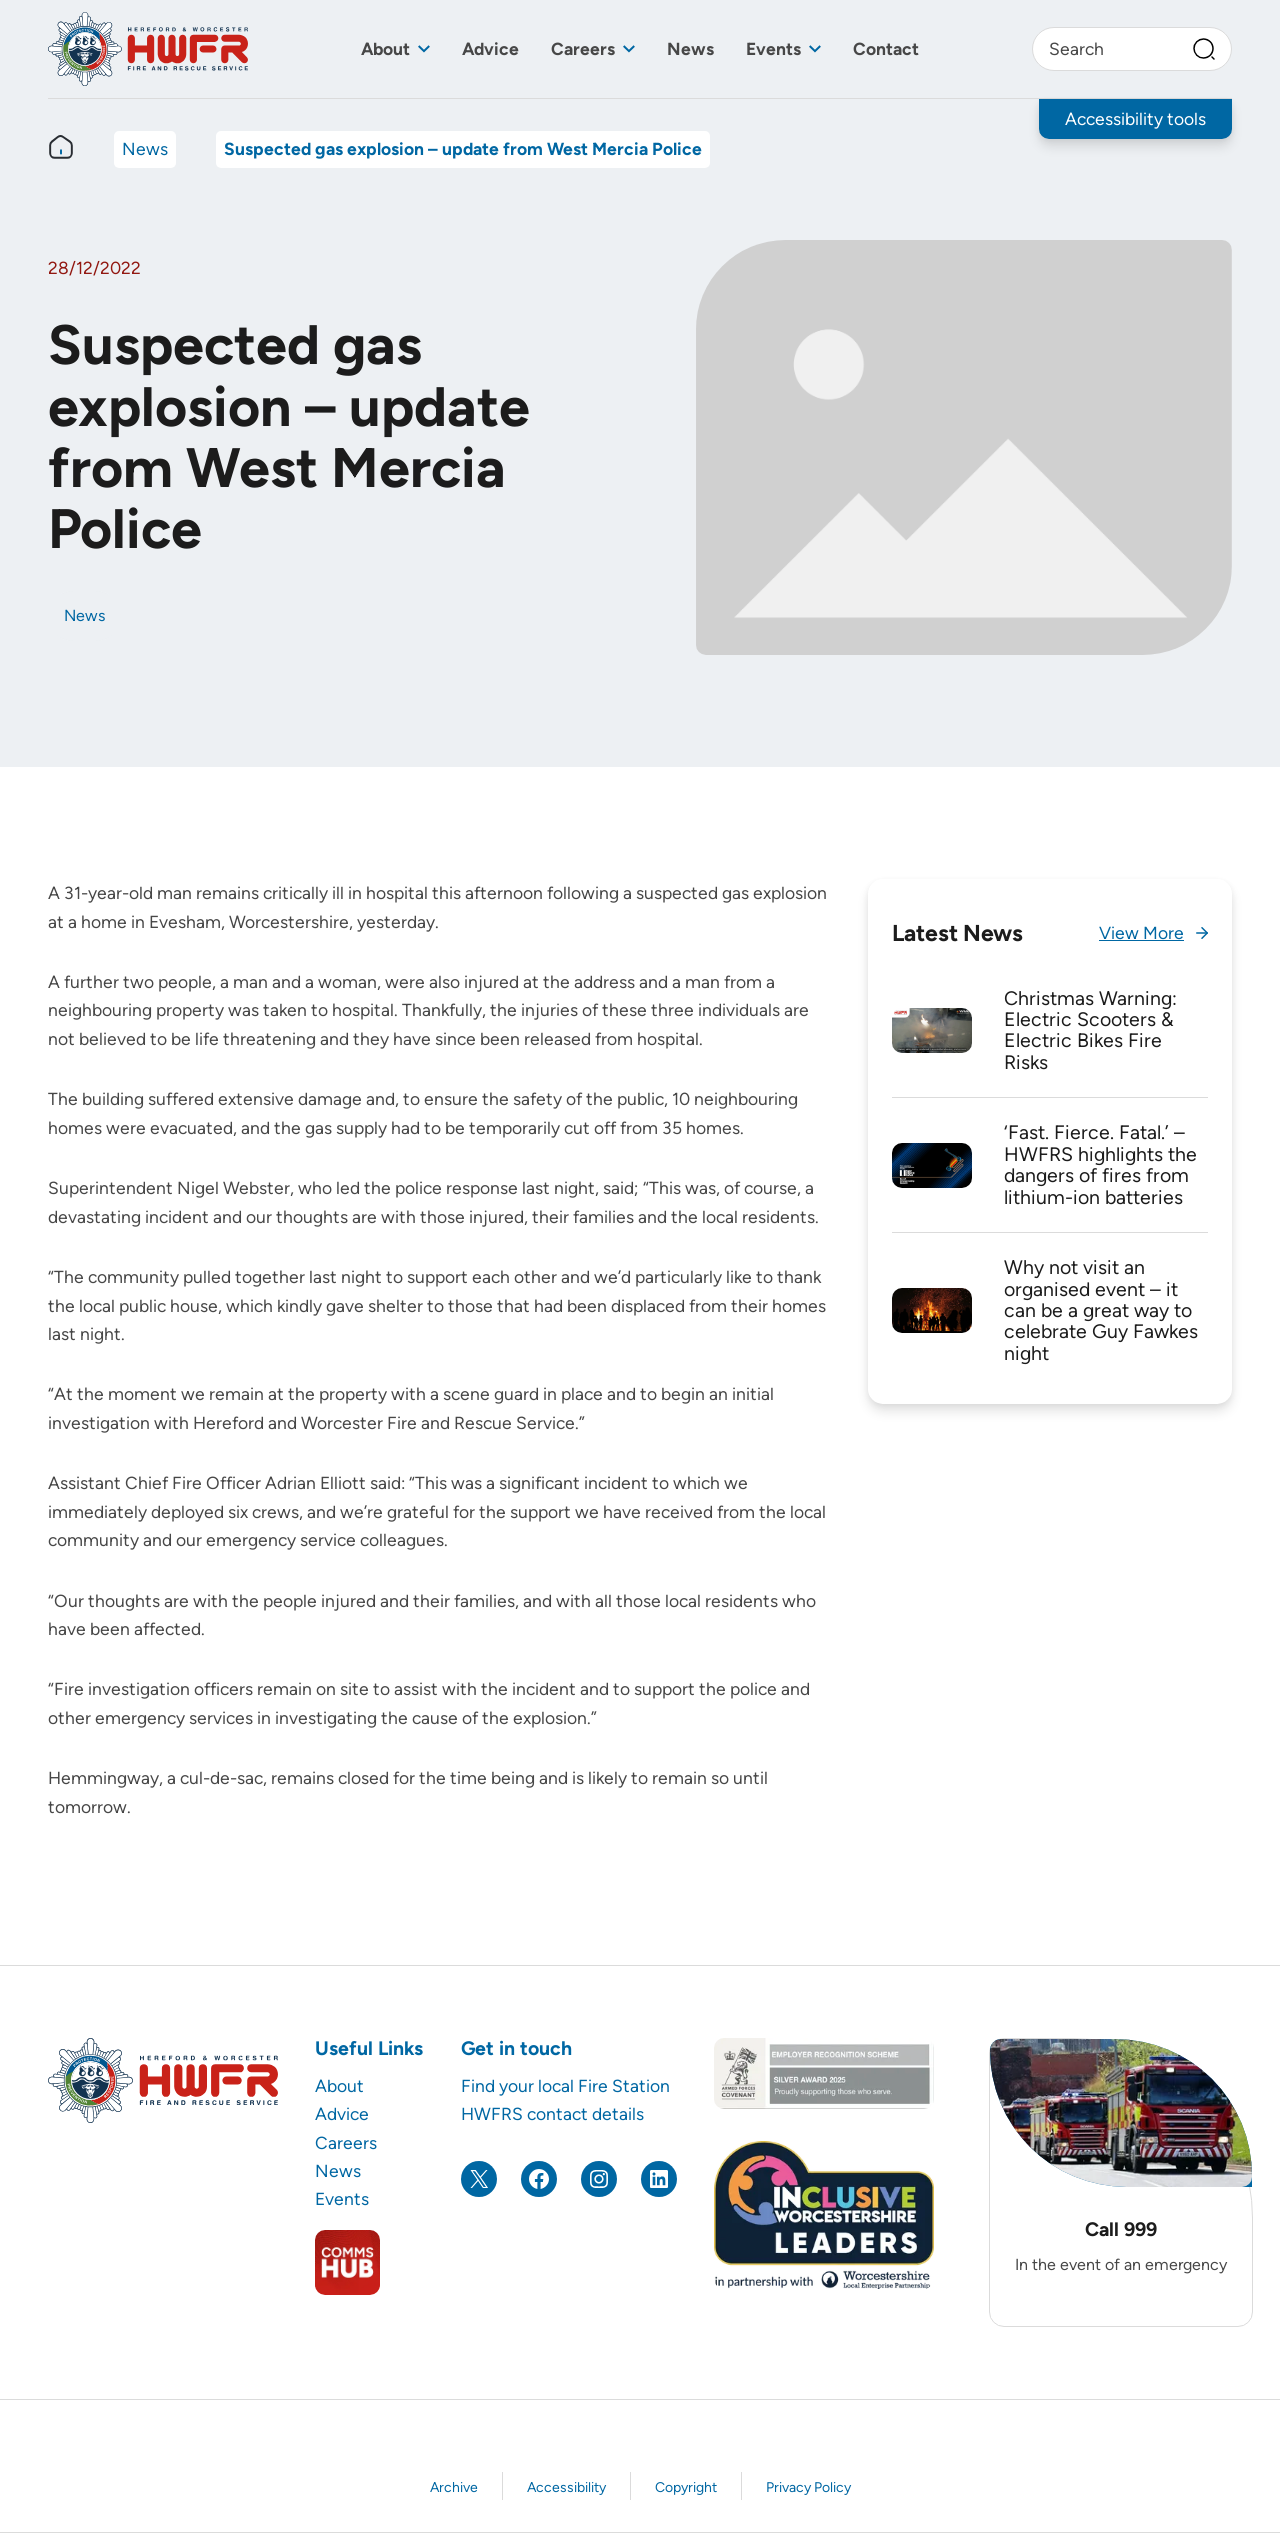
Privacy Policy (808, 2487)
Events (773, 48)
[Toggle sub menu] (424, 49)
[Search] (1204, 49)
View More (1141, 932)
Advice (490, 48)
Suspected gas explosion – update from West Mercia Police (463, 148)
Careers (583, 48)
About (385, 48)
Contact (886, 48)
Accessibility (566, 2487)
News (690, 48)
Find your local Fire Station (565, 2085)
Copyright (686, 2487)
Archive (454, 2487)
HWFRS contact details (552, 2113)
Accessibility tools (1135, 118)
